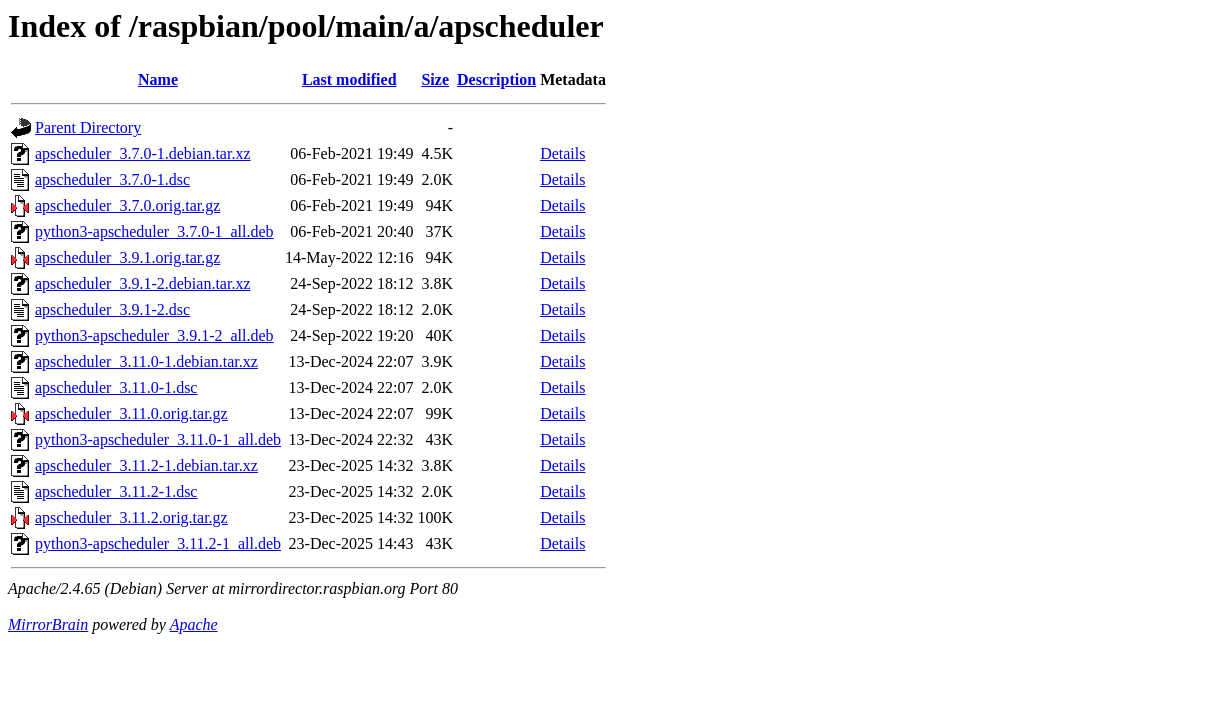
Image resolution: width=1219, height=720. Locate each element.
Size (435, 79)
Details (562, 153)
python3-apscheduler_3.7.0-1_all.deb (154, 231)
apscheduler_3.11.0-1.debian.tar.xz (146, 361)
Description (496, 79)
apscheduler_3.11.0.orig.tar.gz (131, 413)
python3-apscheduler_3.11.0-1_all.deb (158, 439)
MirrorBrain (48, 624)
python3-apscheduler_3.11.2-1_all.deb (158, 543)
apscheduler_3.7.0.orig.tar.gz (127, 205)
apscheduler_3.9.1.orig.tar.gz (127, 257)
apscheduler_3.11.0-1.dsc (116, 387)
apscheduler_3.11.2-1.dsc (116, 491)
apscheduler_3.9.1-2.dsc (112, 309)
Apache (194, 624)
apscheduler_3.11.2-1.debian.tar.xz (146, 465)
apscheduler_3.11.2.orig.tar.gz (131, 517)
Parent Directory (88, 127)
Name (158, 79)
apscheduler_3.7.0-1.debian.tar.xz (142, 153)
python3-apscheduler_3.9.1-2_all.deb (154, 335)
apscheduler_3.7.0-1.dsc (112, 179)
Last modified (349, 79)
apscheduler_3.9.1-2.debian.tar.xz (142, 283)
